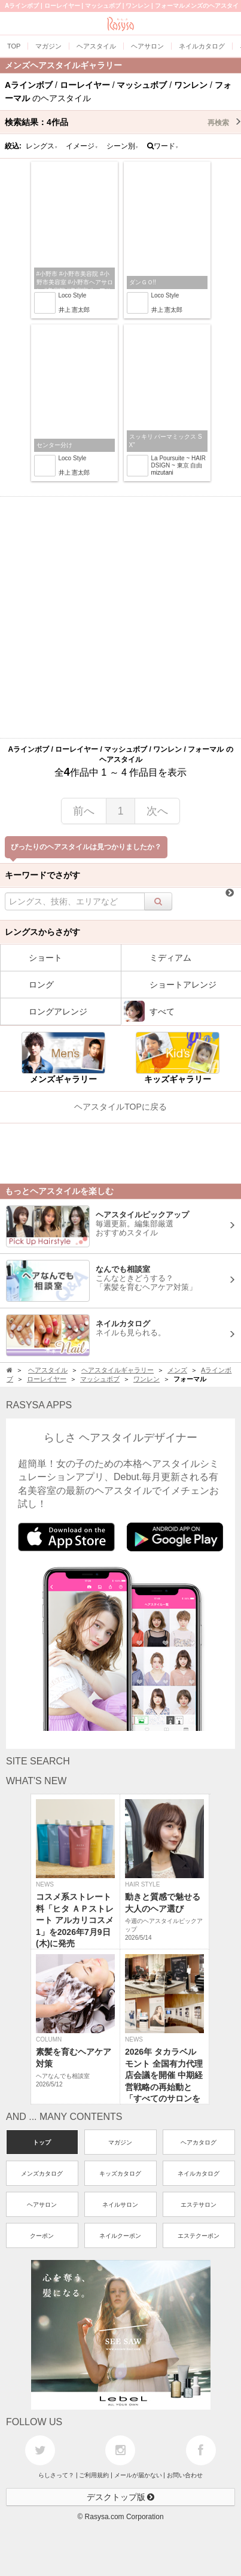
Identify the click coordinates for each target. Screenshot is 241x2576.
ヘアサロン (42, 2204)
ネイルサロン (120, 2204)
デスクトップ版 (121, 2497)
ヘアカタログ (198, 2142)
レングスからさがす (42, 932)
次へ (157, 811)
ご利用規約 (94, 2475)
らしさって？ (56, 2475)
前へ (83, 811)
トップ (42, 2142)
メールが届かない (138, 2475)
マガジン (120, 2142)
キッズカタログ (120, 2173)
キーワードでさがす (42, 875)
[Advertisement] (120, 617)
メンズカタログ (42, 2173)
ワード (163, 146)
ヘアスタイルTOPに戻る (120, 1106)
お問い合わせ (185, 2475)
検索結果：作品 (123, 122)
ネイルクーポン (120, 2235)
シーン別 (122, 146)
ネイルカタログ (198, 2173)
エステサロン (198, 2204)
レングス (42, 146)
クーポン (42, 2235)
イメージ (82, 146)
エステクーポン (198, 2235)
